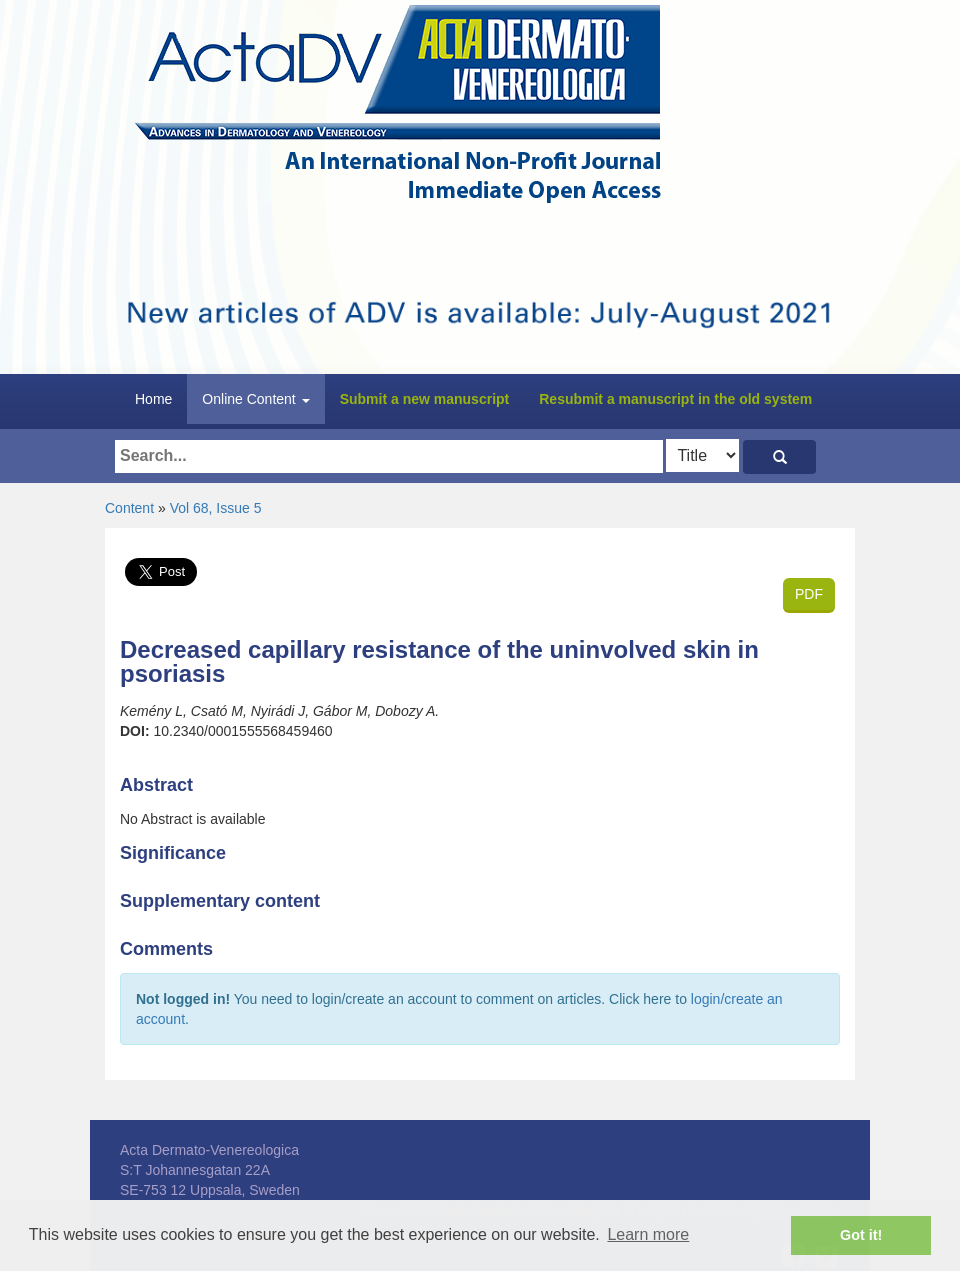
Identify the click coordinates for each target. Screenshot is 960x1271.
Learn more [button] (648, 1234)
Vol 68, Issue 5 (216, 508)
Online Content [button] (255, 399)
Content (129, 508)
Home (153, 399)
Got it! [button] (861, 1235)
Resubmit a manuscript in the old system (675, 399)
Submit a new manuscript (425, 399)
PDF (809, 594)
